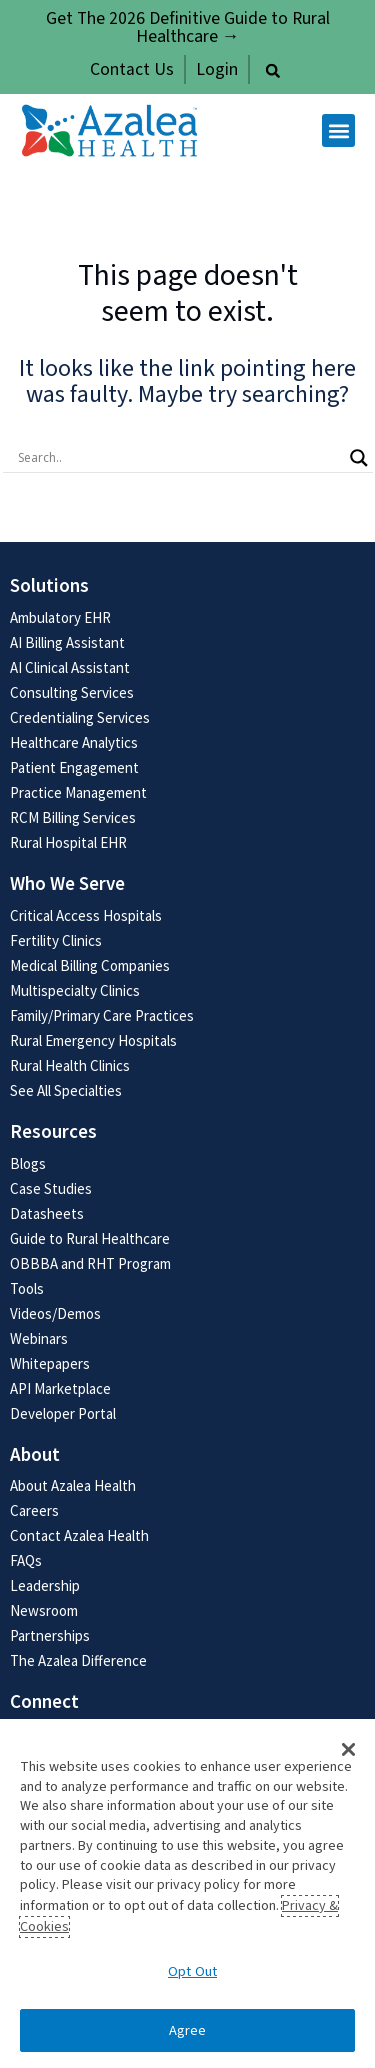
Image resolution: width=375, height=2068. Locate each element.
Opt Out (192, 1971)
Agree (188, 2030)
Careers (34, 1510)
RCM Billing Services (73, 817)
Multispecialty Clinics (75, 990)
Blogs (28, 1163)
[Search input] (179, 458)
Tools (27, 1288)
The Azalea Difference (78, 1660)
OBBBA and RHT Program (90, 1263)
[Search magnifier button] (359, 458)
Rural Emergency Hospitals (93, 1040)
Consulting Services (72, 692)
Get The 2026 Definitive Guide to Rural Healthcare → (188, 27)
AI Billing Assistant (67, 642)
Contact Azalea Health (79, 1535)
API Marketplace (60, 1388)
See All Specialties (66, 1090)
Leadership (45, 1585)
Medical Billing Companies (90, 965)
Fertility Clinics (56, 940)
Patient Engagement (74, 767)
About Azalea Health (73, 1485)
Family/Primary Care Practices (102, 1015)
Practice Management (78, 792)
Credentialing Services (80, 717)
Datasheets (47, 1213)
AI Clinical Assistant (70, 667)
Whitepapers (50, 1363)
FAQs (26, 1560)
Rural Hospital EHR (68, 842)
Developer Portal (63, 1413)
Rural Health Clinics (70, 1065)
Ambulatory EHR (60, 617)
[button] (273, 71)
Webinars (39, 1338)
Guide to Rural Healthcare (90, 1238)
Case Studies (51, 1188)
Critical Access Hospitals (86, 915)
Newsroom (44, 1610)
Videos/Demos (55, 1313)
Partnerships (50, 1635)
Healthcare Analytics (74, 742)
